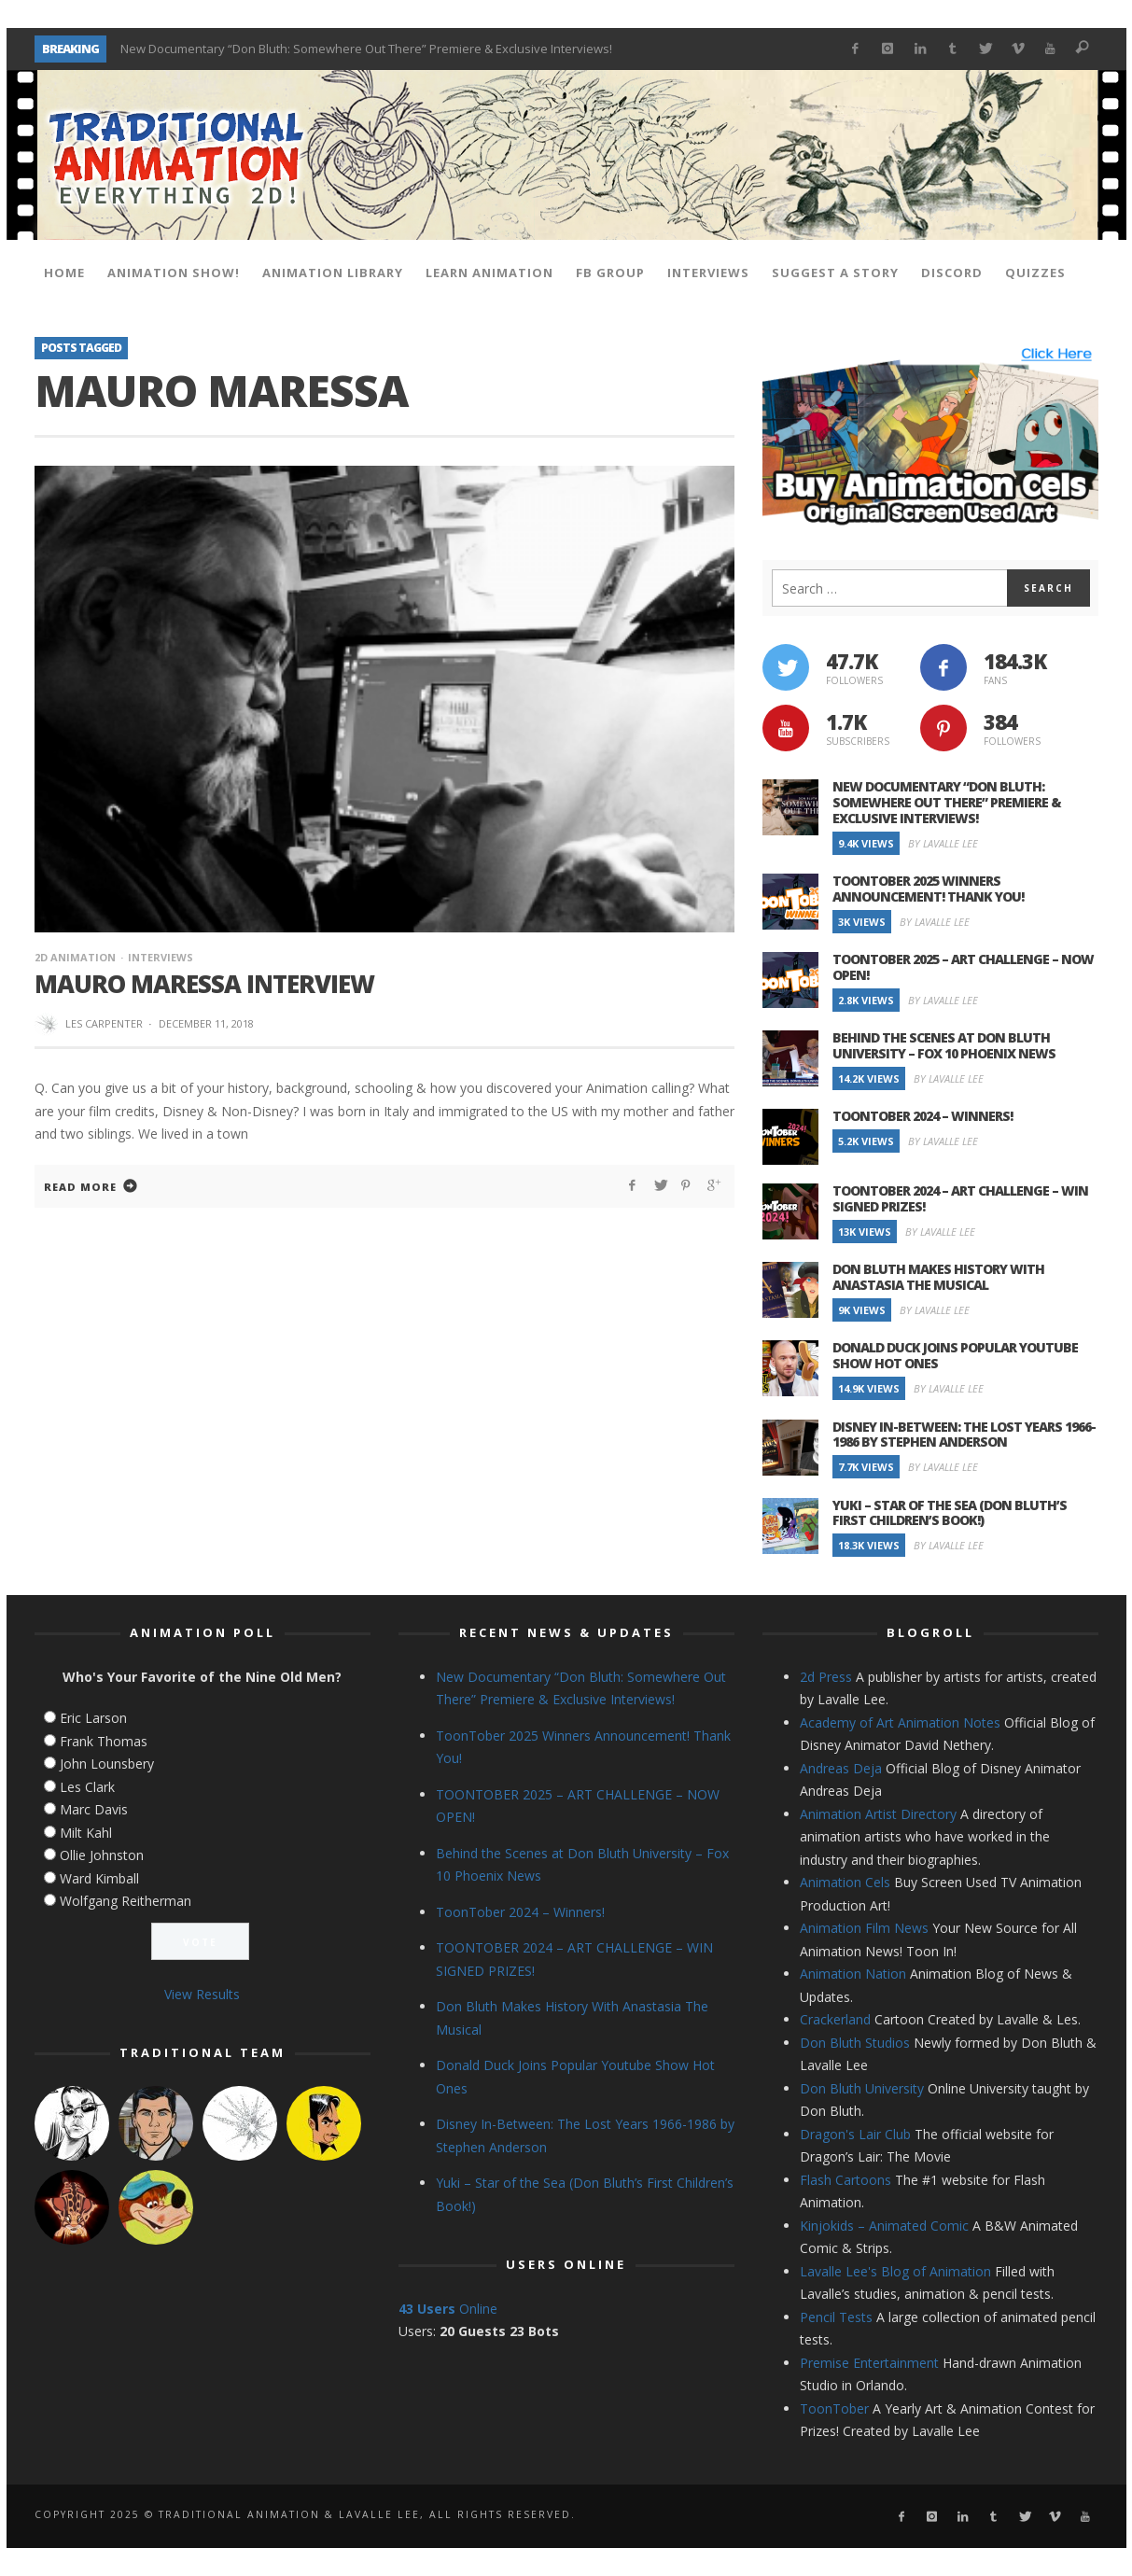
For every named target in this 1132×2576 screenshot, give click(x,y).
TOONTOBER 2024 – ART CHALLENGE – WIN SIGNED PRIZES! (960, 1198)
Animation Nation (853, 1973)
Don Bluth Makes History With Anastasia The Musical (938, 1277)
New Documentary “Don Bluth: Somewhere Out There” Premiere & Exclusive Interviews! (366, 48)
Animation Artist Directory (878, 1814)
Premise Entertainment (869, 2363)
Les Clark (87, 1787)
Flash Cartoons (845, 2180)
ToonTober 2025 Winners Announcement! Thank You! (928, 888)
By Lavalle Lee (943, 843)
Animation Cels (845, 1882)
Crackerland (835, 2019)
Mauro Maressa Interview (204, 984)
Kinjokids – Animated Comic (884, 2225)
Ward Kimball (99, 1878)
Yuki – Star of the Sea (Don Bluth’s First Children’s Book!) (949, 1513)
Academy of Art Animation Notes (900, 1722)
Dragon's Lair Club (855, 2134)
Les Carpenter (104, 1023)
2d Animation (75, 957)
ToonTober (834, 2408)
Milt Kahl (86, 1832)
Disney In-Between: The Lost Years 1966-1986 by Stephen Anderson (964, 1434)
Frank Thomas (103, 1741)
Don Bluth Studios (855, 2042)
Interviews (160, 957)
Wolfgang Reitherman (125, 1901)
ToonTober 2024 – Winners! (922, 1116)
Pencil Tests (836, 2317)
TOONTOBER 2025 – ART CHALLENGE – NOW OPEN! (963, 967)
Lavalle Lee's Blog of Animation (895, 2271)
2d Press (826, 1677)
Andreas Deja (841, 1768)
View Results (202, 1994)
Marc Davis (94, 1809)
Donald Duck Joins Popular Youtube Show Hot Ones (955, 1355)
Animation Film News (864, 1928)
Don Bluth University (862, 2088)
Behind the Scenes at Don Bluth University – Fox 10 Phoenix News (943, 1045)
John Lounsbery (107, 1763)
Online (447, 2308)
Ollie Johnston (102, 1855)
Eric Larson (93, 1718)
